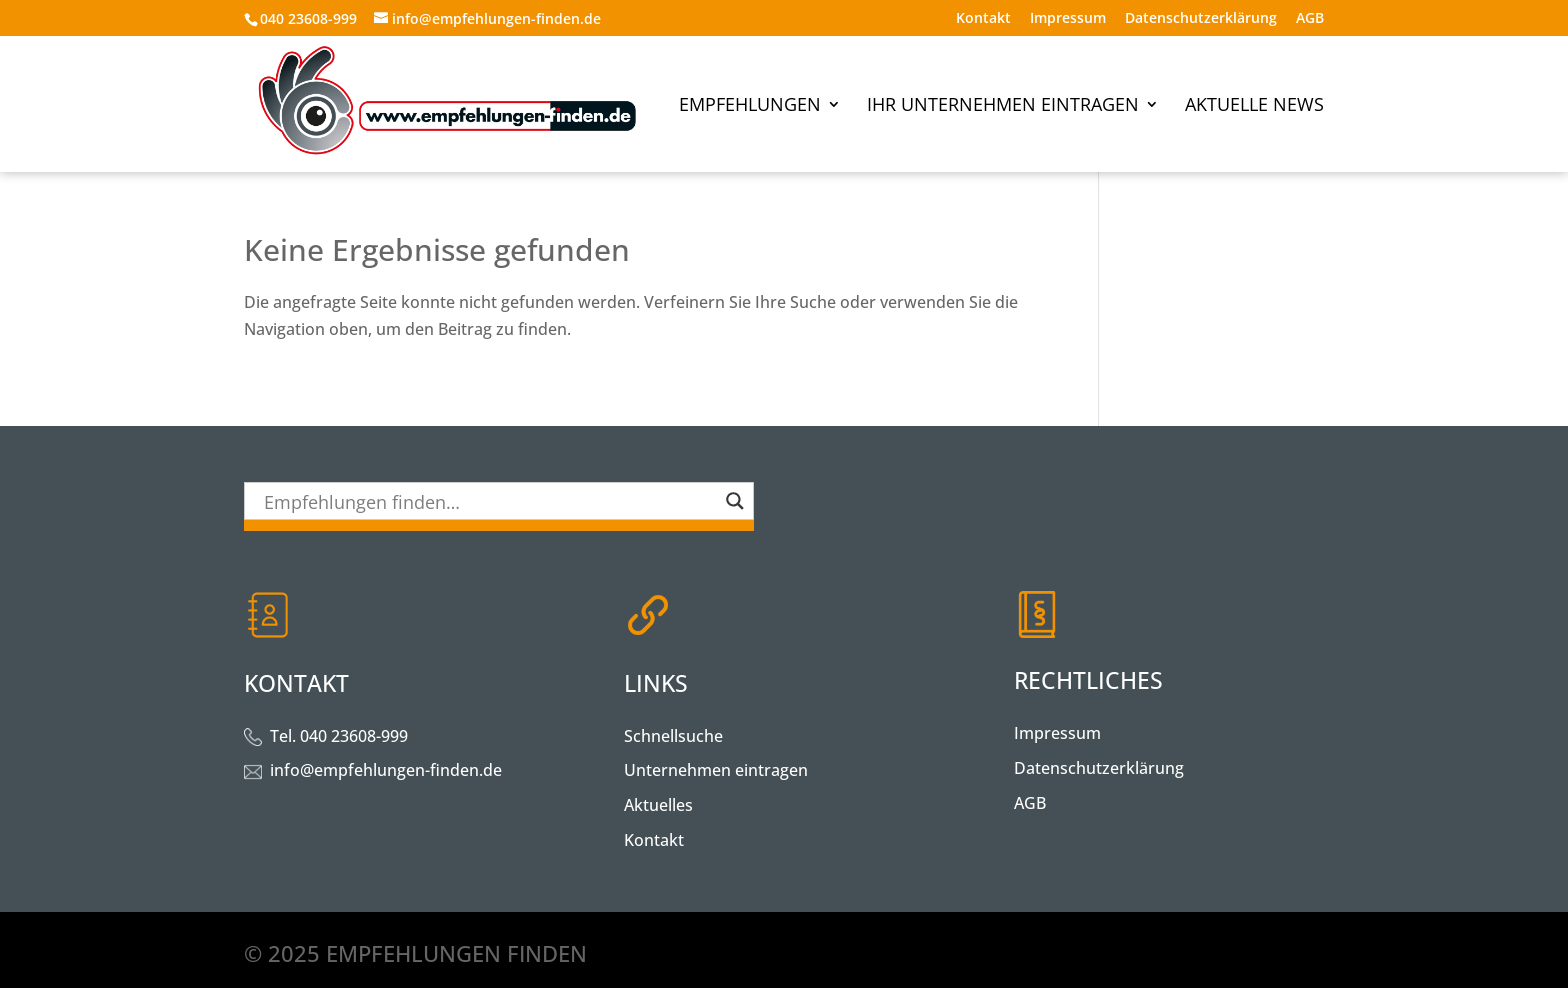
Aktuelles (658, 805)
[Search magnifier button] (735, 501)
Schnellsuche (673, 736)
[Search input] (490, 501)
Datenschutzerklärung (1201, 19)
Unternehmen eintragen (716, 770)
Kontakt (983, 19)
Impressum (1068, 19)
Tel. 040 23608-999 (339, 736)
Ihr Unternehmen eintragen (1003, 106)
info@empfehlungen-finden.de (386, 770)
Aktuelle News (1254, 106)
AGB (1310, 19)
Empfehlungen (750, 106)
